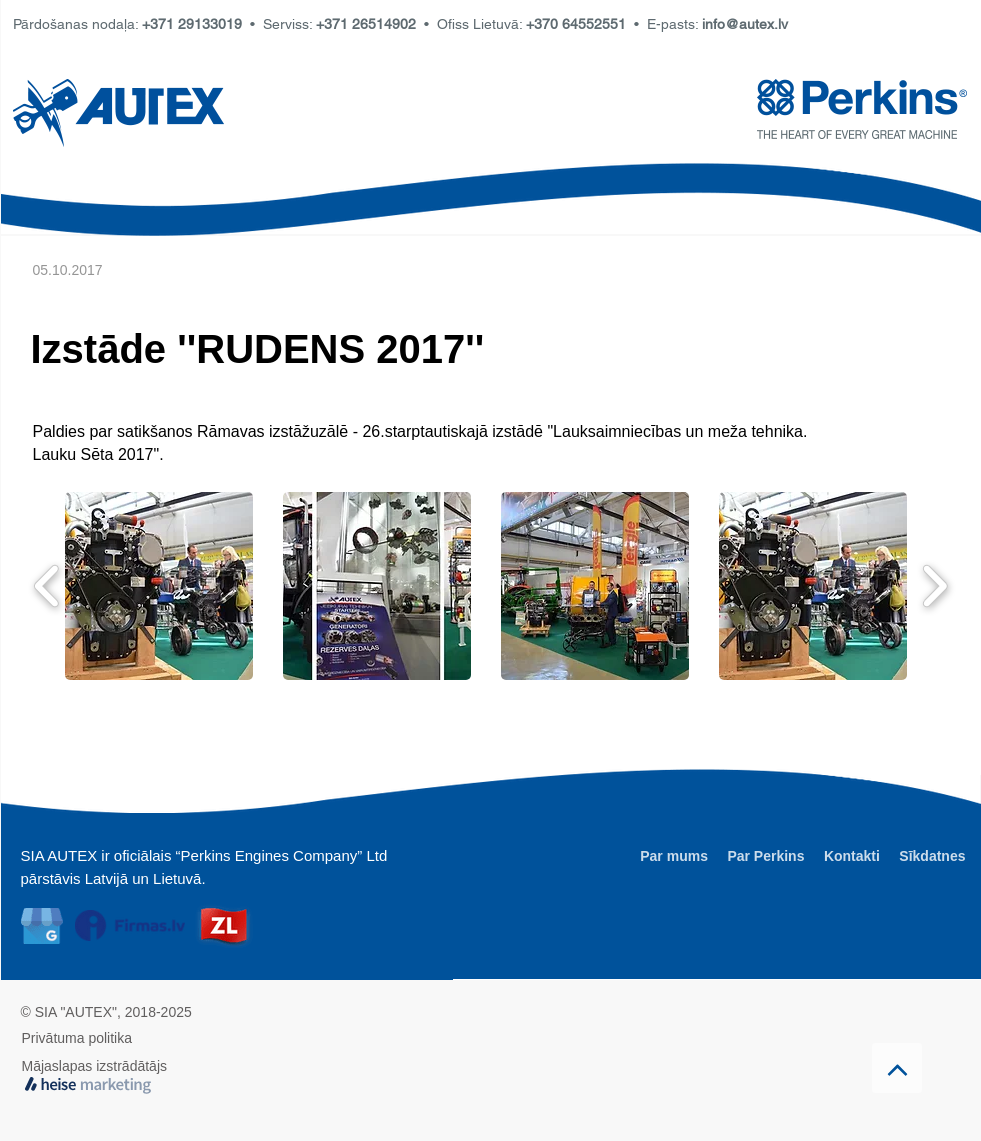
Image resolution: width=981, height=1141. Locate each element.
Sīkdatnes (932, 856)
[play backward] (47, 586)
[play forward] (934, 586)
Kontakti (852, 856)
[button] (159, 586)
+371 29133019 (192, 24)
